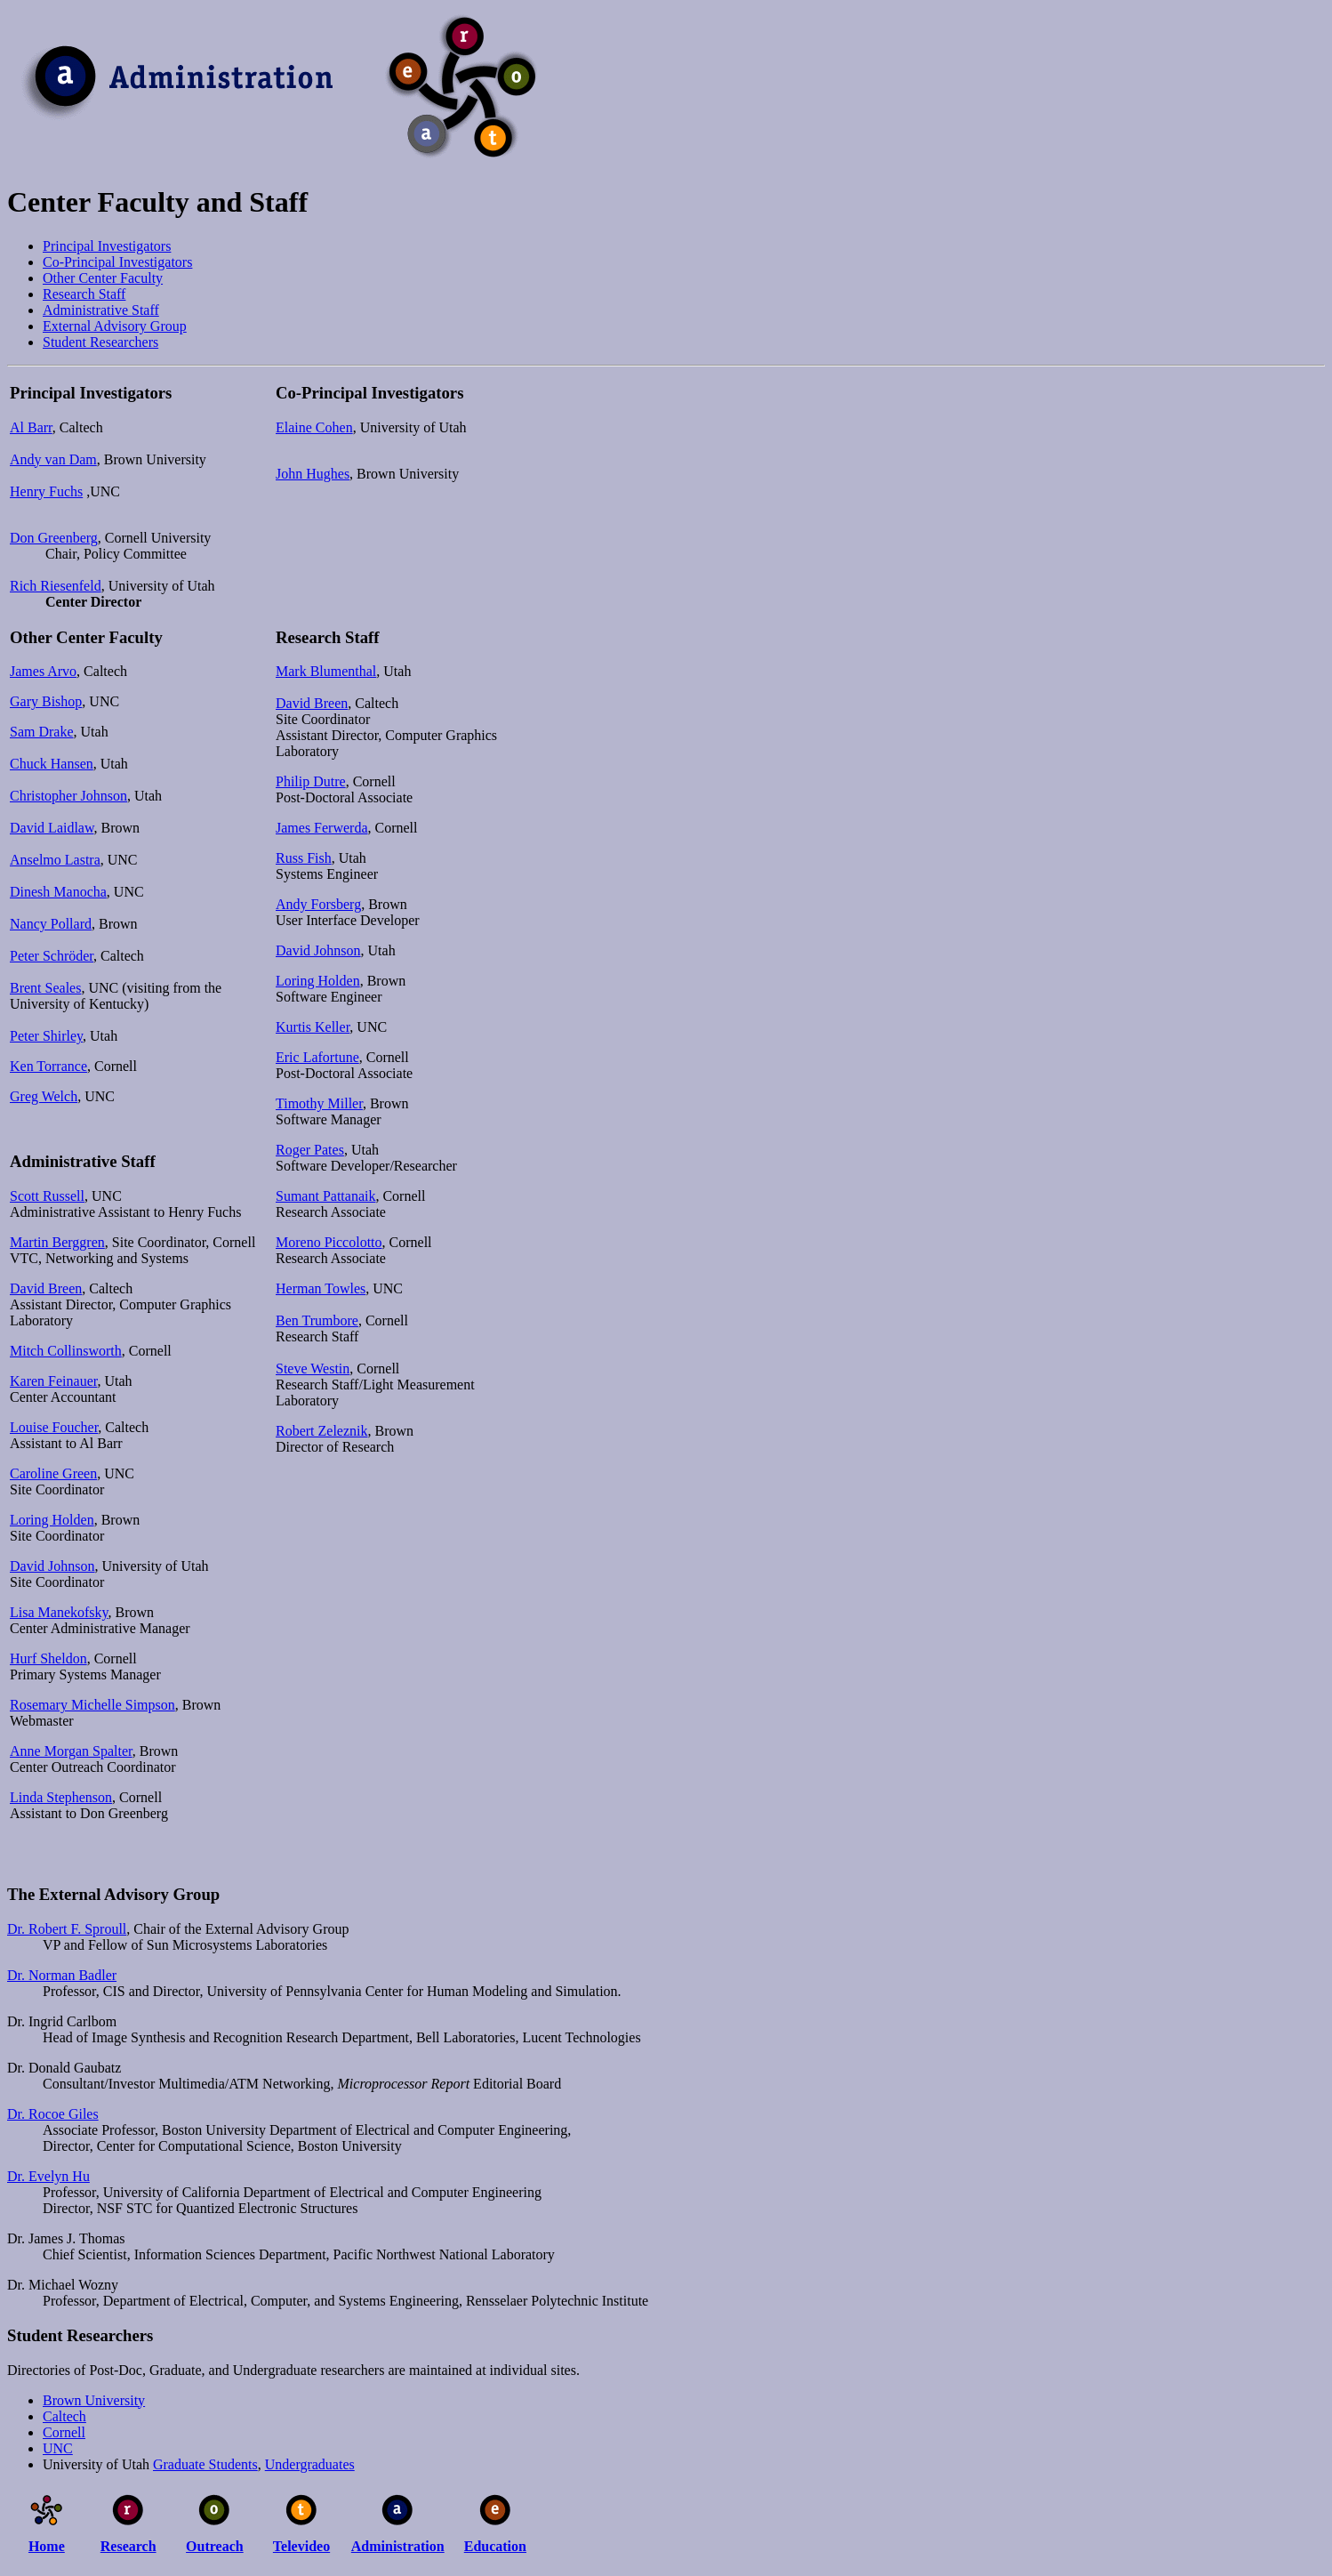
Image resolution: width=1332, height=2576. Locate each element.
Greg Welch (43, 1096)
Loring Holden (52, 1519)
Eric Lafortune (317, 1057)
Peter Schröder (51, 955)
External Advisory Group (115, 326)
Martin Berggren (57, 1242)
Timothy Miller (319, 1103)
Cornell (64, 2432)
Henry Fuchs (46, 491)
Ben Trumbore (317, 1320)
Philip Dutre (311, 781)
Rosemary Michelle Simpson (92, 1704)
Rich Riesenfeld (55, 585)
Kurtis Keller (312, 1026)
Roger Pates (310, 1149)
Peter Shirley (46, 1035)
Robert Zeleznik (322, 1430)
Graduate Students (205, 2464)
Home (46, 2546)
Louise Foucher (54, 1427)
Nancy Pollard (51, 923)
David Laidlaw (51, 827)
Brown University (94, 2400)
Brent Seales (45, 987)
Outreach (215, 2546)
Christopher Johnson (68, 795)
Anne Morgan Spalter (71, 1751)
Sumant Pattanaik (325, 1195)
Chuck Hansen (51, 763)
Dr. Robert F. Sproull (66, 1928)
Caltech (64, 2416)
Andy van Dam (53, 459)
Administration (398, 2546)
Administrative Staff (101, 310)
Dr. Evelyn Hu (48, 2176)
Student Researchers (100, 342)
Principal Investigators (107, 246)
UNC (58, 2448)
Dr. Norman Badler (61, 1975)
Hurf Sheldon (48, 1658)
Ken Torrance (48, 1066)
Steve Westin (312, 1368)
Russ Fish (304, 857)
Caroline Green (53, 1473)
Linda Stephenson (61, 1797)
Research (128, 2546)
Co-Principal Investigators (117, 262)
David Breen (46, 1288)
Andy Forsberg (318, 904)
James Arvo (43, 671)
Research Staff (84, 294)
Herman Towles (320, 1288)
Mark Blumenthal (326, 671)
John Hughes (312, 473)
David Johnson (52, 1566)
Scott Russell (47, 1195)
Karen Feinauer (53, 1381)
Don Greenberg (54, 537)
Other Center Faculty (103, 278)
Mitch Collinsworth (66, 1350)
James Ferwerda (322, 827)
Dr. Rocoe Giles (53, 2113)
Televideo (301, 2546)
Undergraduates (310, 2464)
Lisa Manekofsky (59, 1612)
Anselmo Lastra (55, 859)
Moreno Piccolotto (329, 1242)
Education (495, 2546)
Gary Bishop (46, 701)
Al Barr (31, 427)
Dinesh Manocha (58, 891)
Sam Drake (42, 731)
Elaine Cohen (314, 427)
